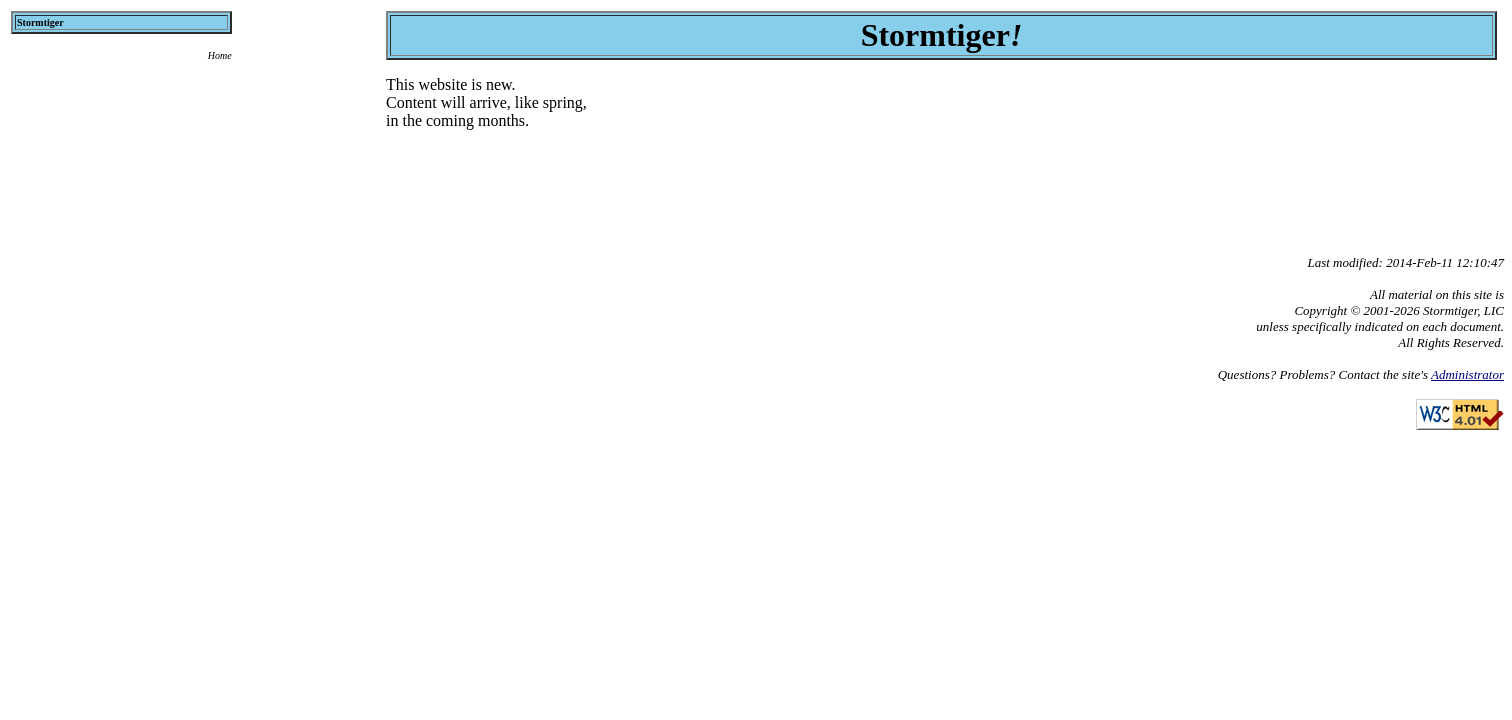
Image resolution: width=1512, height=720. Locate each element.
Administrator (1467, 374)
